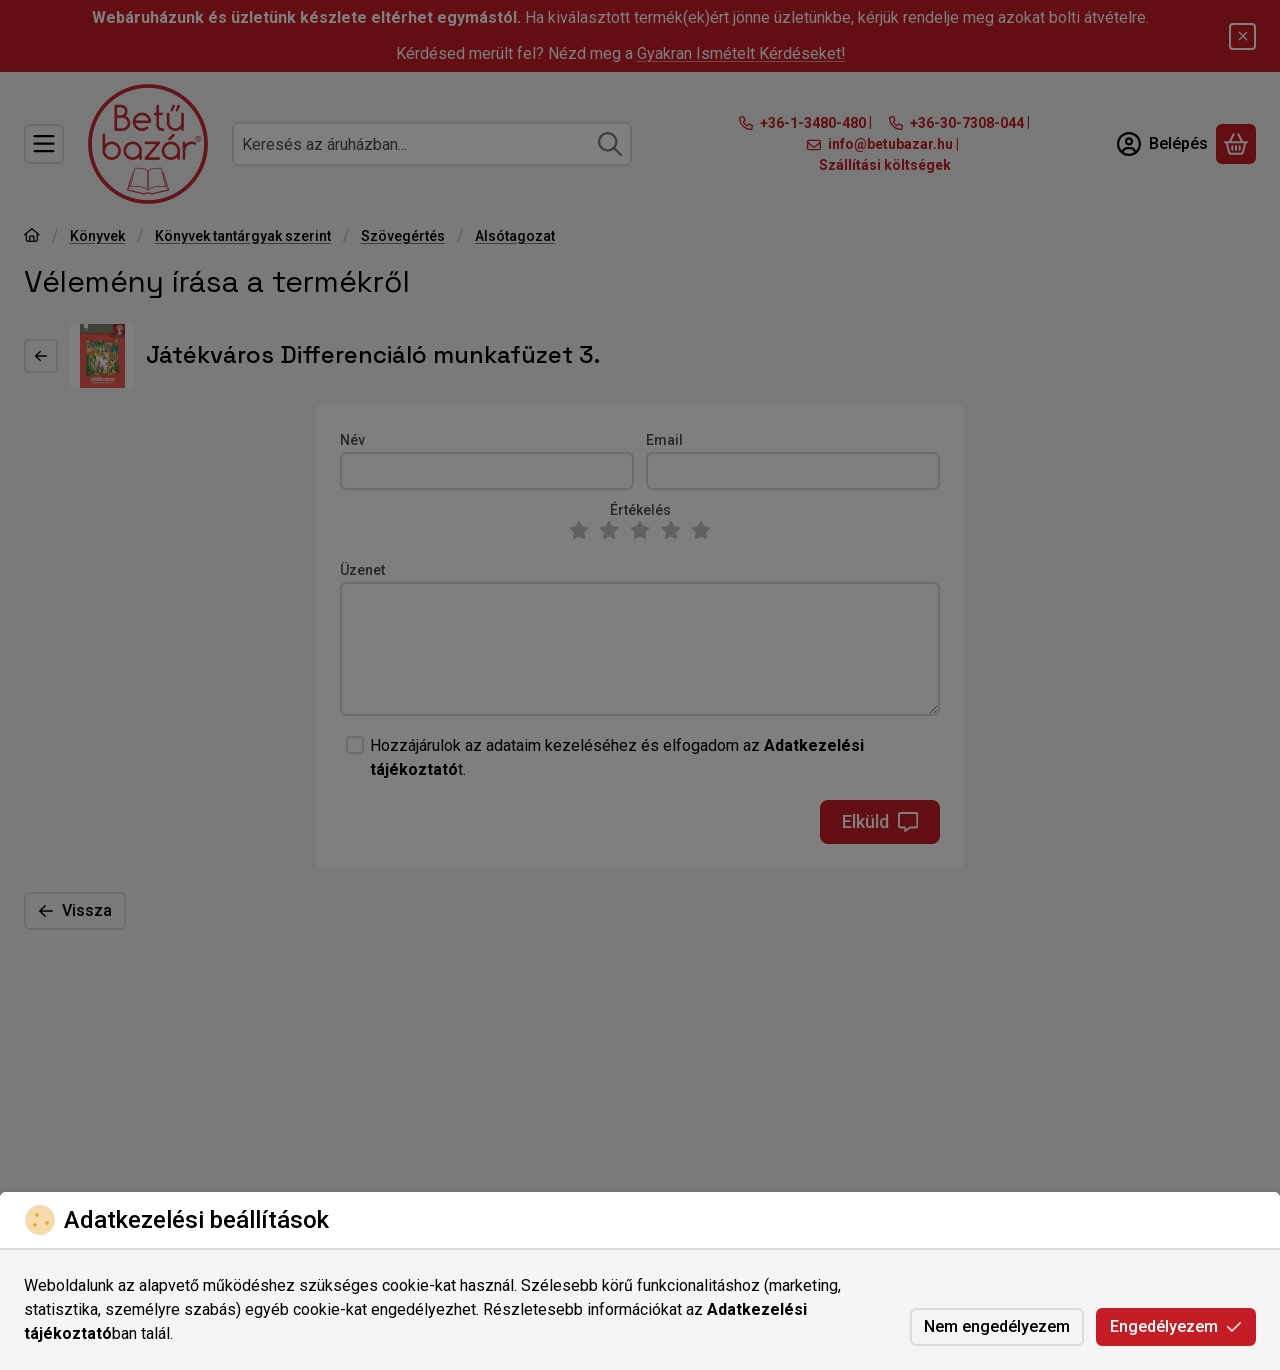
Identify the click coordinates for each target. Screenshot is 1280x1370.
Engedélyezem (1176, 1326)
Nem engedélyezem (997, 1326)
